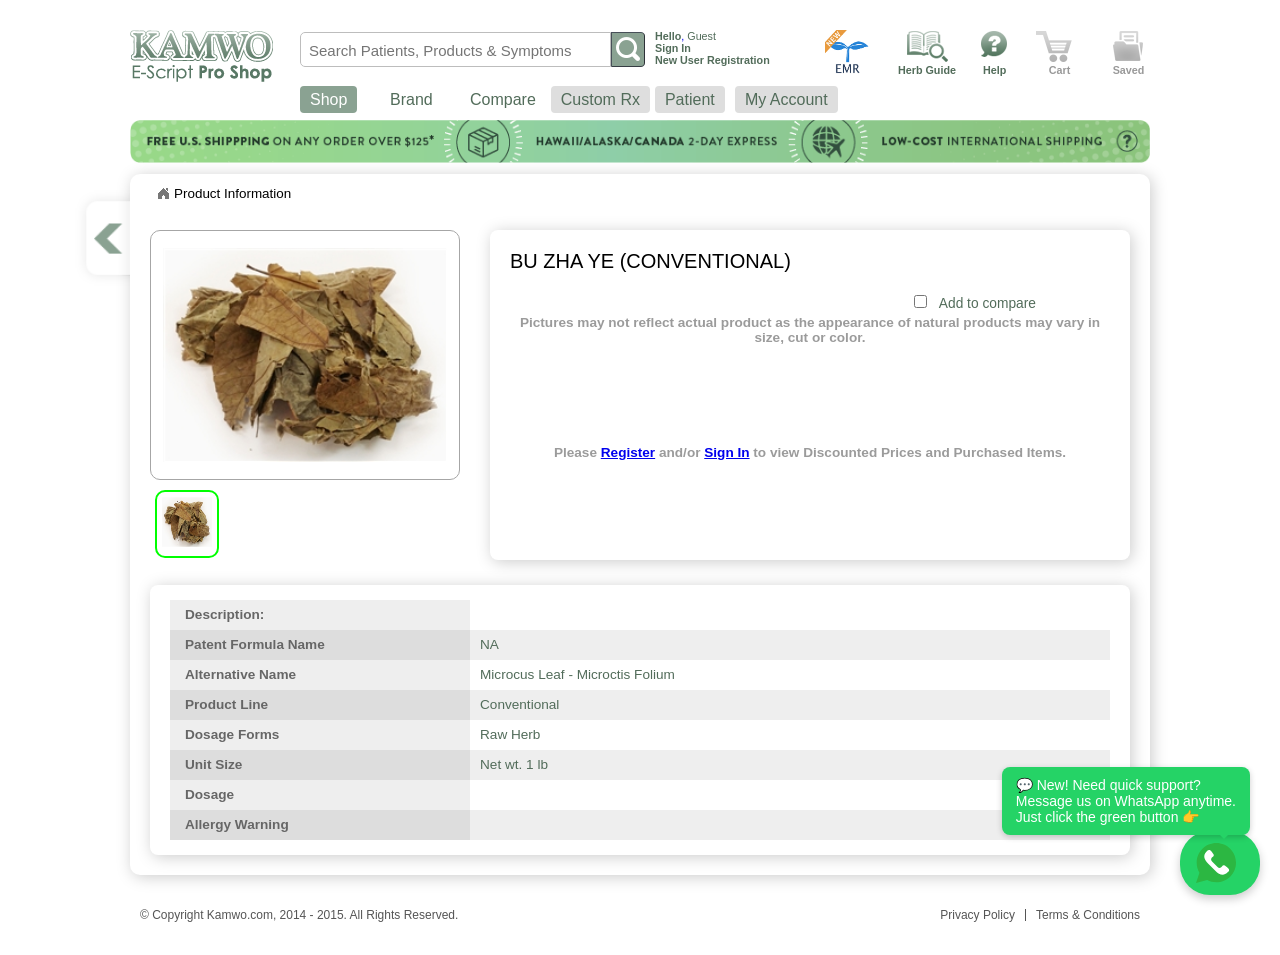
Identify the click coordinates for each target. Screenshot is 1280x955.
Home (163, 194)
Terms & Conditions (1088, 915)
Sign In (726, 452)
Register (628, 452)
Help (994, 70)
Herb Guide (927, 70)
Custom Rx (600, 99)
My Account (786, 99)
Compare (503, 99)
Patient (690, 99)
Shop (328, 99)
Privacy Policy (977, 915)
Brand (411, 99)
